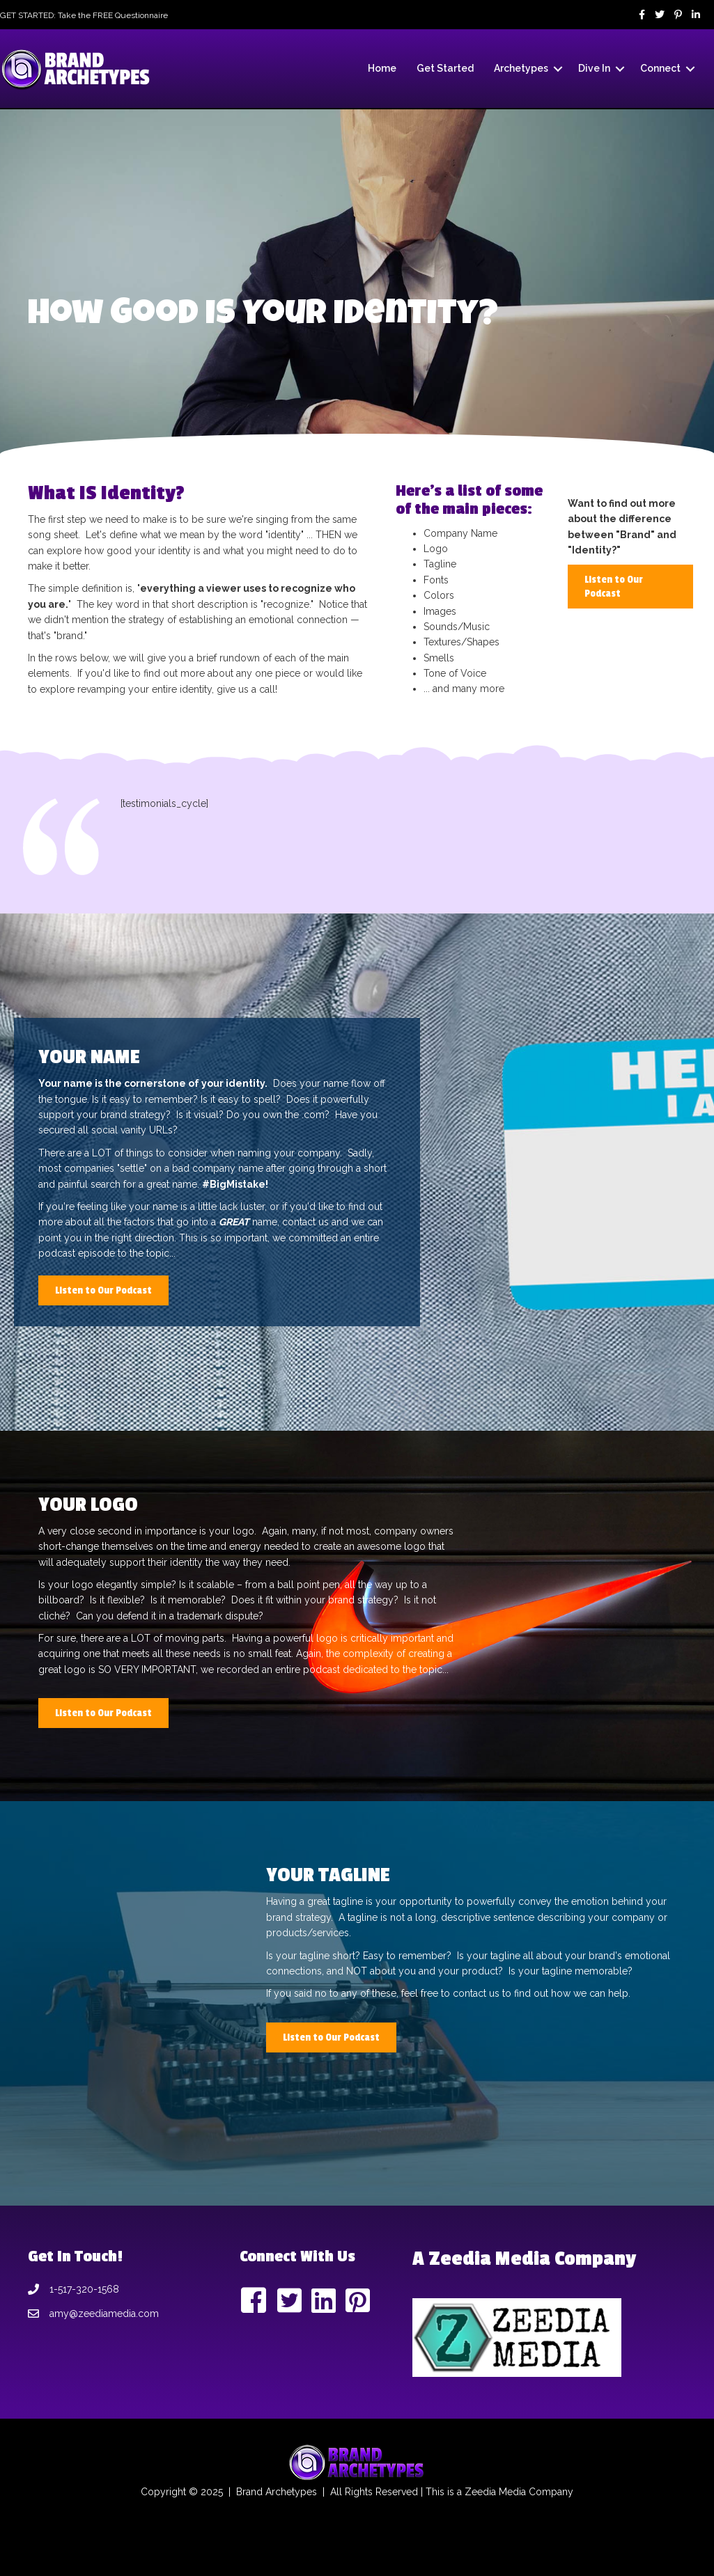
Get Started (445, 68)
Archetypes (521, 68)
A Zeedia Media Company (524, 2258)
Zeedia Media (495, 2491)
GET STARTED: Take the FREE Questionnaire (84, 15)
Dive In (594, 68)
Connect (660, 68)
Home (382, 68)
